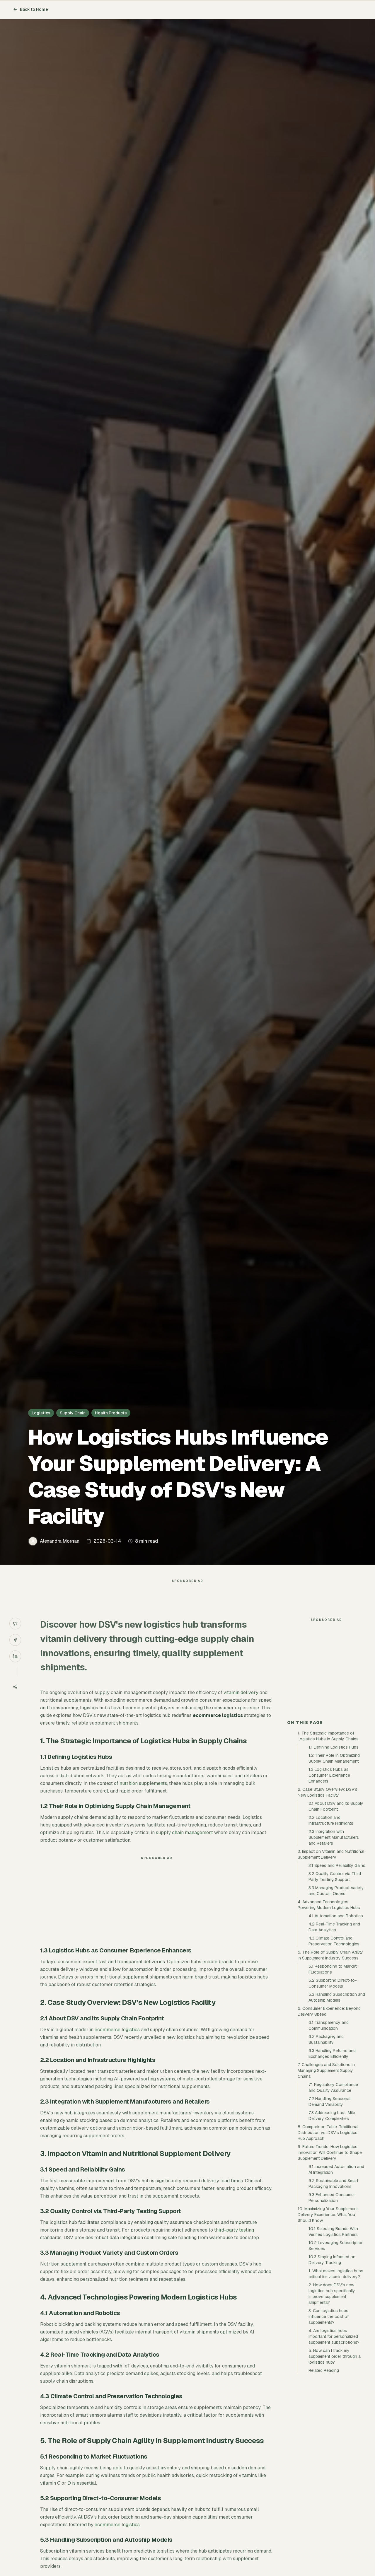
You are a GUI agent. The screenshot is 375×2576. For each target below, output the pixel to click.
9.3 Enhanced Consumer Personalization (331, 2302)
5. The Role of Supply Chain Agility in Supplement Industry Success (330, 2060)
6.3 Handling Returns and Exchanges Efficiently (332, 2158)
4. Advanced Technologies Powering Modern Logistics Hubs (329, 2009)
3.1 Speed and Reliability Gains (336, 1970)
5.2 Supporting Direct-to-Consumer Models (332, 2088)
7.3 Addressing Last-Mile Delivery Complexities (331, 2220)
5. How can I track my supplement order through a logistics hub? (334, 2461)
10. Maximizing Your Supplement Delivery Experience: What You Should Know (328, 2319)
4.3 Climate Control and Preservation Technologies (333, 2046)
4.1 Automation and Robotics (335, 2021)
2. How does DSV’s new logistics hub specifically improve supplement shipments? (331, 2398)
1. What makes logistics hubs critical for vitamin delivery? (335, 2378)
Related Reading (323, 2475)
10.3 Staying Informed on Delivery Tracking (331, 2364)
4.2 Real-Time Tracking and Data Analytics (334, 2032)
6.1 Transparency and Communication (328, 2130)
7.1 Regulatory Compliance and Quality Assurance (333, 2192)
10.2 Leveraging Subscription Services (336, 2350)
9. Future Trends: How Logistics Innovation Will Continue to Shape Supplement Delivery (330, 2257)
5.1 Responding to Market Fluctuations (332, 2074)
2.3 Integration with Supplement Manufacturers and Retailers (333, 1942)
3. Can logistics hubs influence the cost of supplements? (328, 2421)
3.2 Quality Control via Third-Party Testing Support (335, 1981)
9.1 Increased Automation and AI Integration (336, 2274)
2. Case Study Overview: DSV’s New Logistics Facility (327, 1897)
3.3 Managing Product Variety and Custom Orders (336, 1995)
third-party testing (234, 2242)
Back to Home (30, 9)
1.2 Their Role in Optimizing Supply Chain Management (334, 1863)
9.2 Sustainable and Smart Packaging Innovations (333, 2288)
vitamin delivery (241, 1704)
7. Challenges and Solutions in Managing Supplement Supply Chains (326, 2175)
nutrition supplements (143, 1795)
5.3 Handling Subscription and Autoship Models (336, 2102)
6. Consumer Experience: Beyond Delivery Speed (329, 2116)
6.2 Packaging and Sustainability (326, 2144)
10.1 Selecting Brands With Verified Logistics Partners (333, 2336)
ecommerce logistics (117, 2041)
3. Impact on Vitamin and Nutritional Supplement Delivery (331, 1959)
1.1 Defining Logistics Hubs (333, 1852)
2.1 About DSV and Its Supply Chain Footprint (335, 1911)
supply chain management (184, 1844)
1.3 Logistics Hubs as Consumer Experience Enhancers (329, 1880)
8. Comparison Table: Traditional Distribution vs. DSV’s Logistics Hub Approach (328, 2237)
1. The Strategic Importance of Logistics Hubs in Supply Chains (328, 1841)
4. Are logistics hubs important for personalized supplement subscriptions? (333, 2441)
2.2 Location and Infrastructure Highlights (330, 1925)
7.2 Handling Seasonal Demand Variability (329, 2206)
